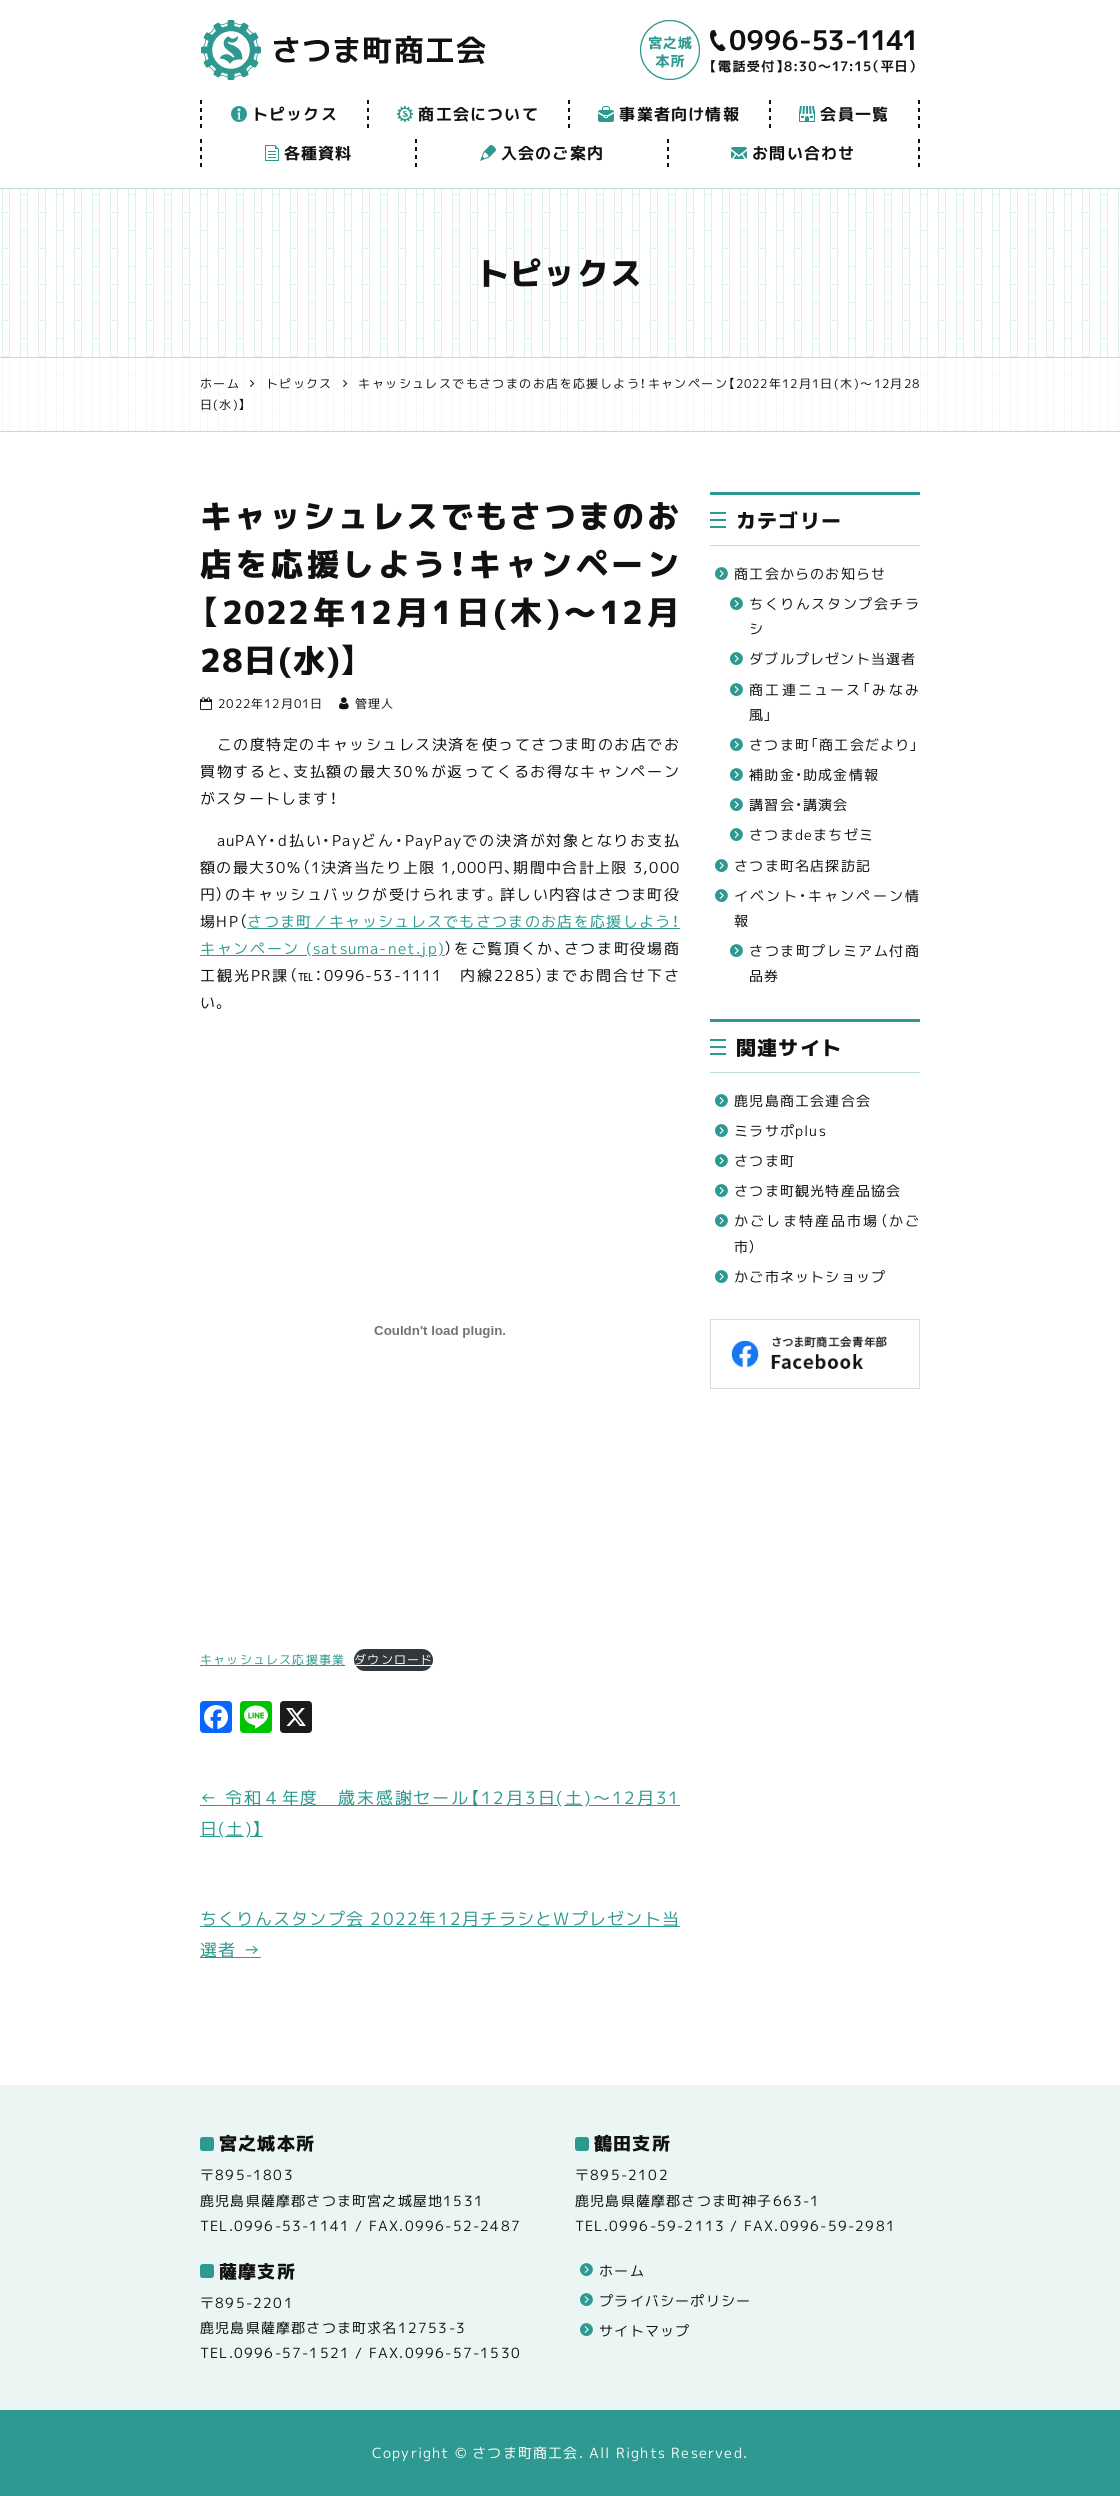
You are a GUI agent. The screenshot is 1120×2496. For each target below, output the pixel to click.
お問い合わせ (793, 153)
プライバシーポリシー (675, 2300)
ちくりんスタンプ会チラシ (834, 616)
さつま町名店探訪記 (802, 865)
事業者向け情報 (668, 114)
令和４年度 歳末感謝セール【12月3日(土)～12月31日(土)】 (440, 1813)
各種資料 (309, 153)
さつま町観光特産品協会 (817, 1190)
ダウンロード (393, 1659)
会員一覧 (844, 114)
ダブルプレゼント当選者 (832, 658)
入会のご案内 (542, 153)
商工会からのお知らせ (810, 573)
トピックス (284, 114)
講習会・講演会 (798, 804)
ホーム (622, 2270)
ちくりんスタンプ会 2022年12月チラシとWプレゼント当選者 (440, 1934)
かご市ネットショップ (810, 1276)
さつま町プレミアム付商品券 (834, 963)
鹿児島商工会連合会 (802, 1100)
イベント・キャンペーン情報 (827, 908)
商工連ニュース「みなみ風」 (834, 702)
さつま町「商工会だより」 (834, 744)
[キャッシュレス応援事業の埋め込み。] (440, 1331)
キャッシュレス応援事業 (272, 1659)
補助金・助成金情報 (814, 774)
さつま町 (764, 1160)
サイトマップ (644, 2330)
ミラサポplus (780, 1130)
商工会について (467, 114)
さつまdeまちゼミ (811, 834)
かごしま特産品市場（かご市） (827, 1233)
